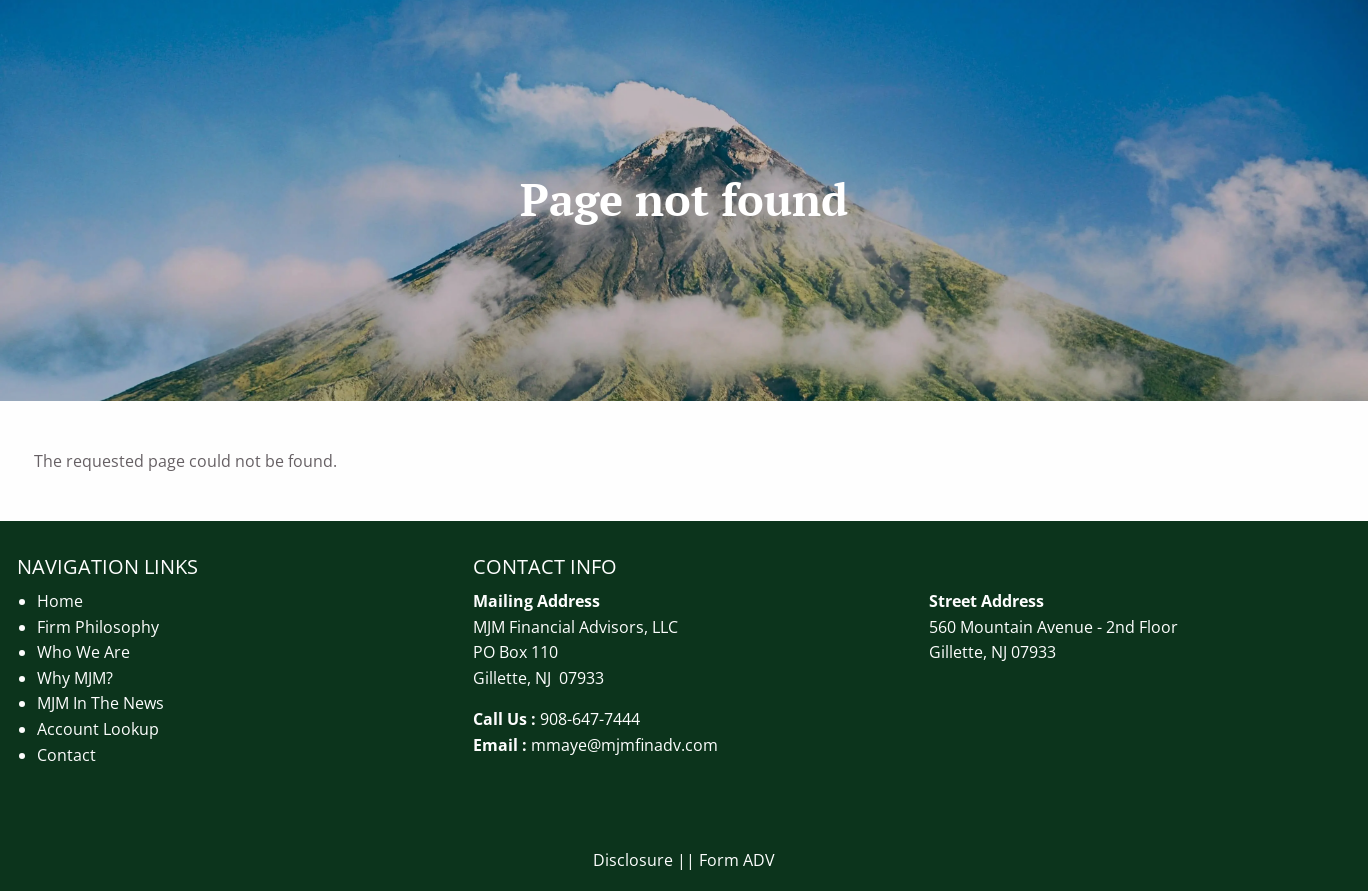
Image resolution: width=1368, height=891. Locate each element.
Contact (66, 755)
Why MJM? (75, 678)
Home (60, 601)
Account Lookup (98, 729)
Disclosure (633, 860)
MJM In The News (100, 703)
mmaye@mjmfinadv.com (624, 745)
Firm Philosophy (98, 627)
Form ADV (737, 860)
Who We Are (83, 652)
